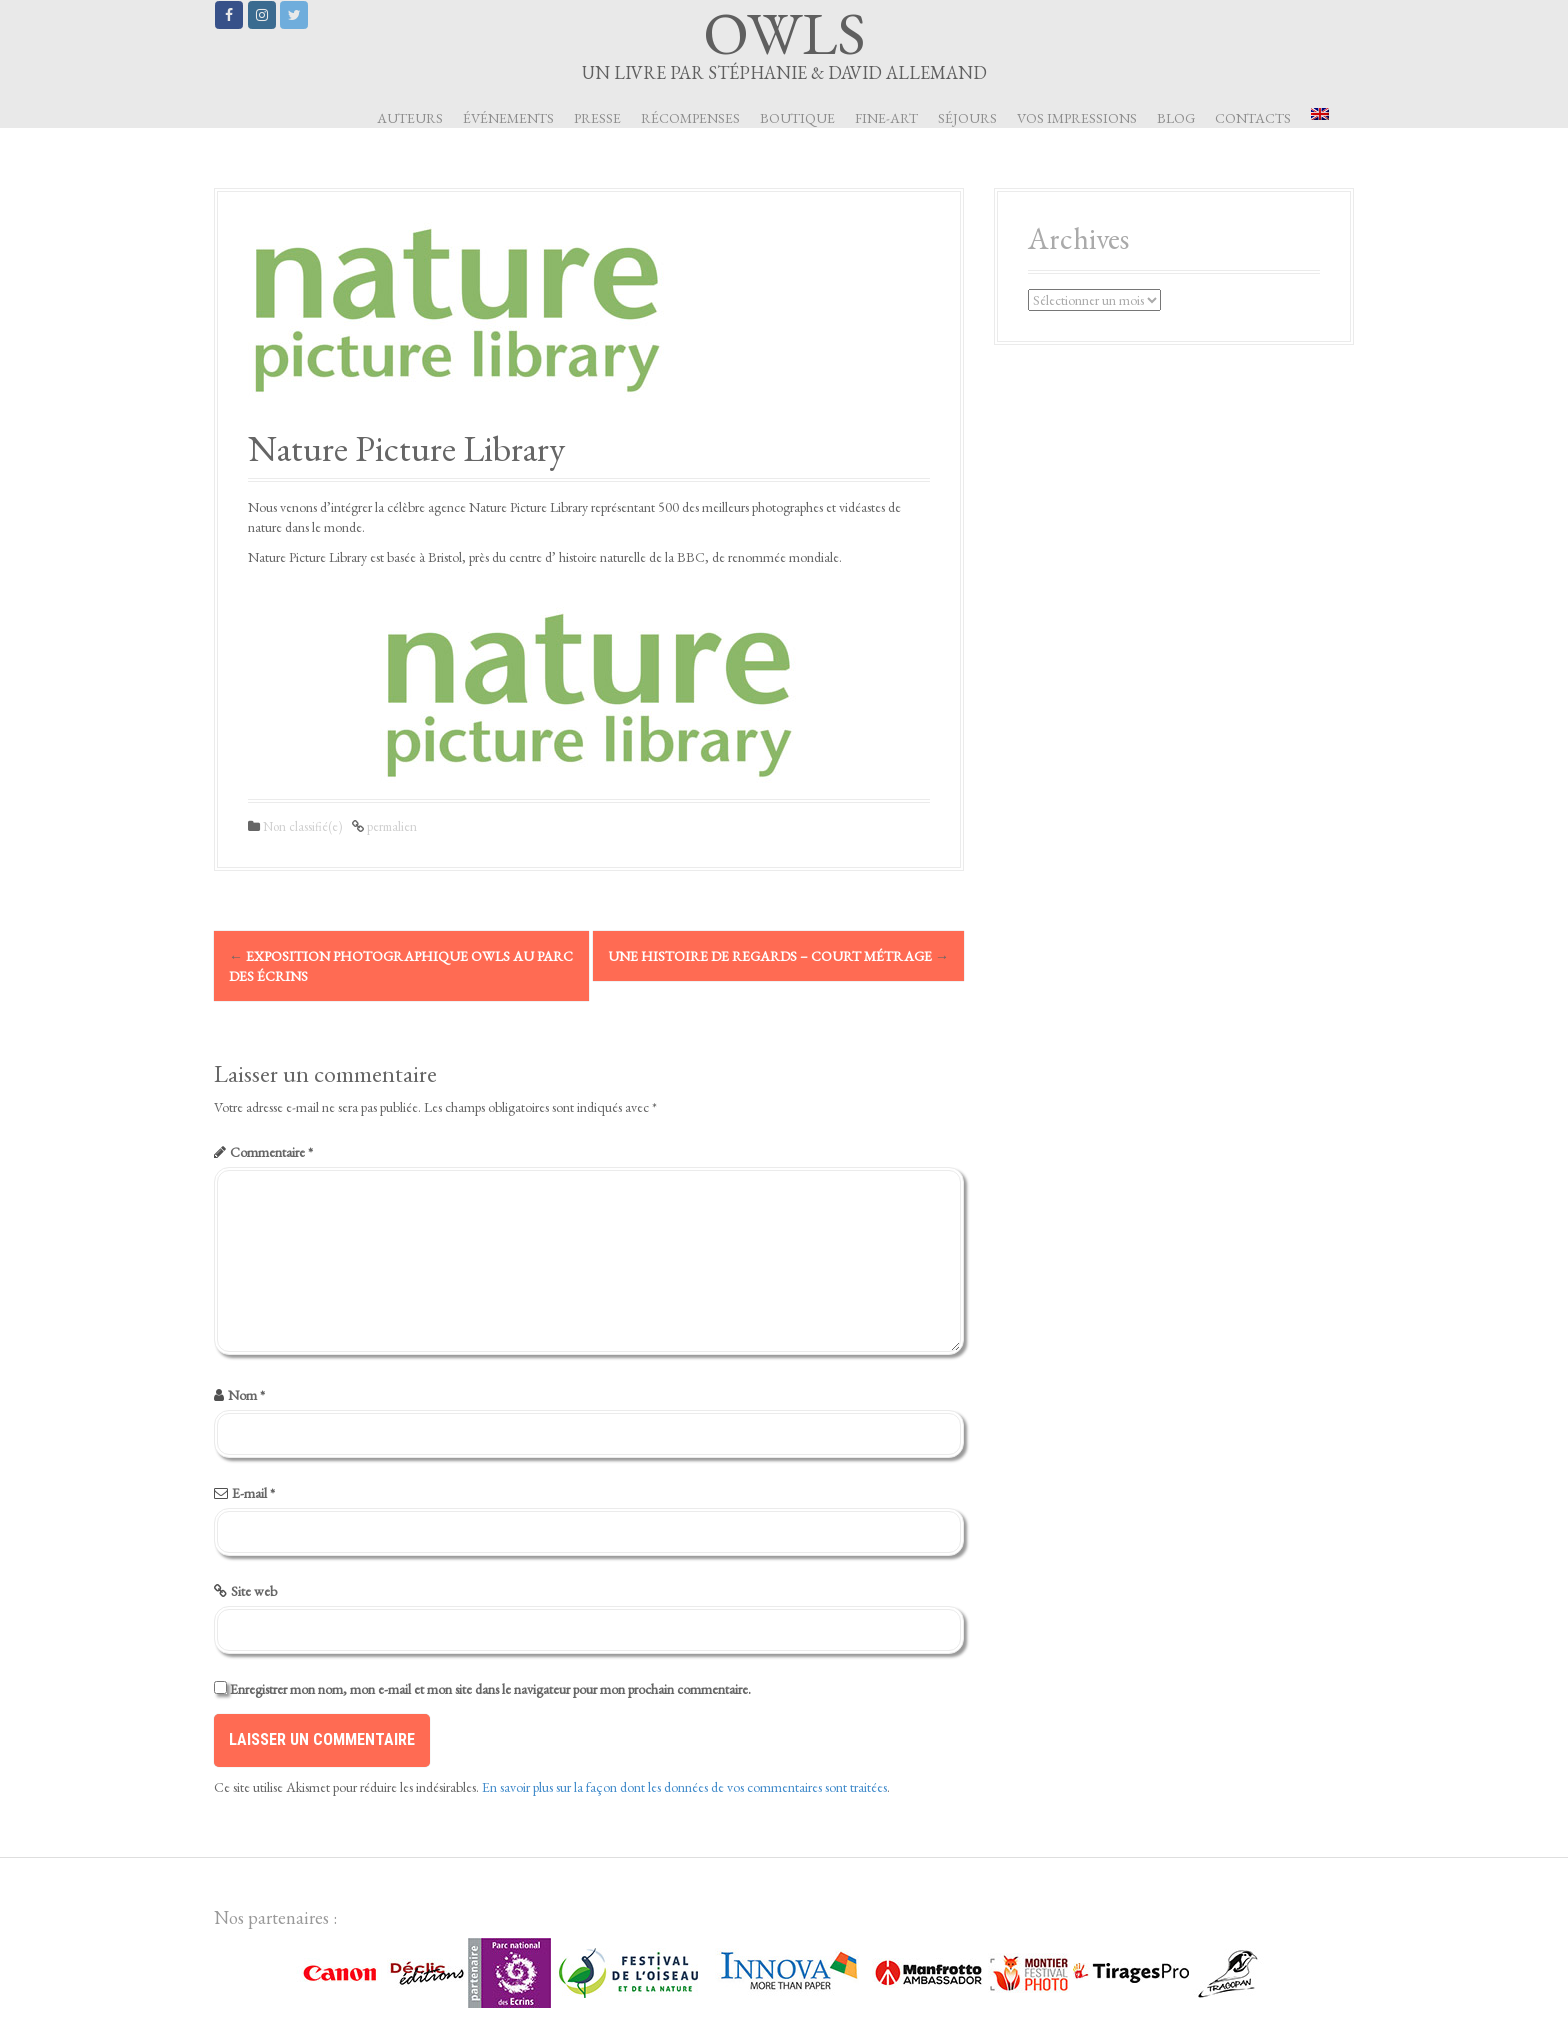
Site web (254, 1591)
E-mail (253, 1493)
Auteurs (410, 118)
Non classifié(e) (302, 826)
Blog (1176, 118)
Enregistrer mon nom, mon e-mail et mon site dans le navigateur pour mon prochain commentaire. (490, 1689)
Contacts (1253, 118)
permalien (390, 826)
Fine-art (886, 118)
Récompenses (690, 118)
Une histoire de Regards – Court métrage (778, 956)
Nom (246, 1395)
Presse (597, 118)
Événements (508, 118)
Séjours (967, 118)
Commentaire (271, 1152)
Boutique (797, 118)
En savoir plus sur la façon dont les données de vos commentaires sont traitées (684, 1787)
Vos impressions (1077, 118)
